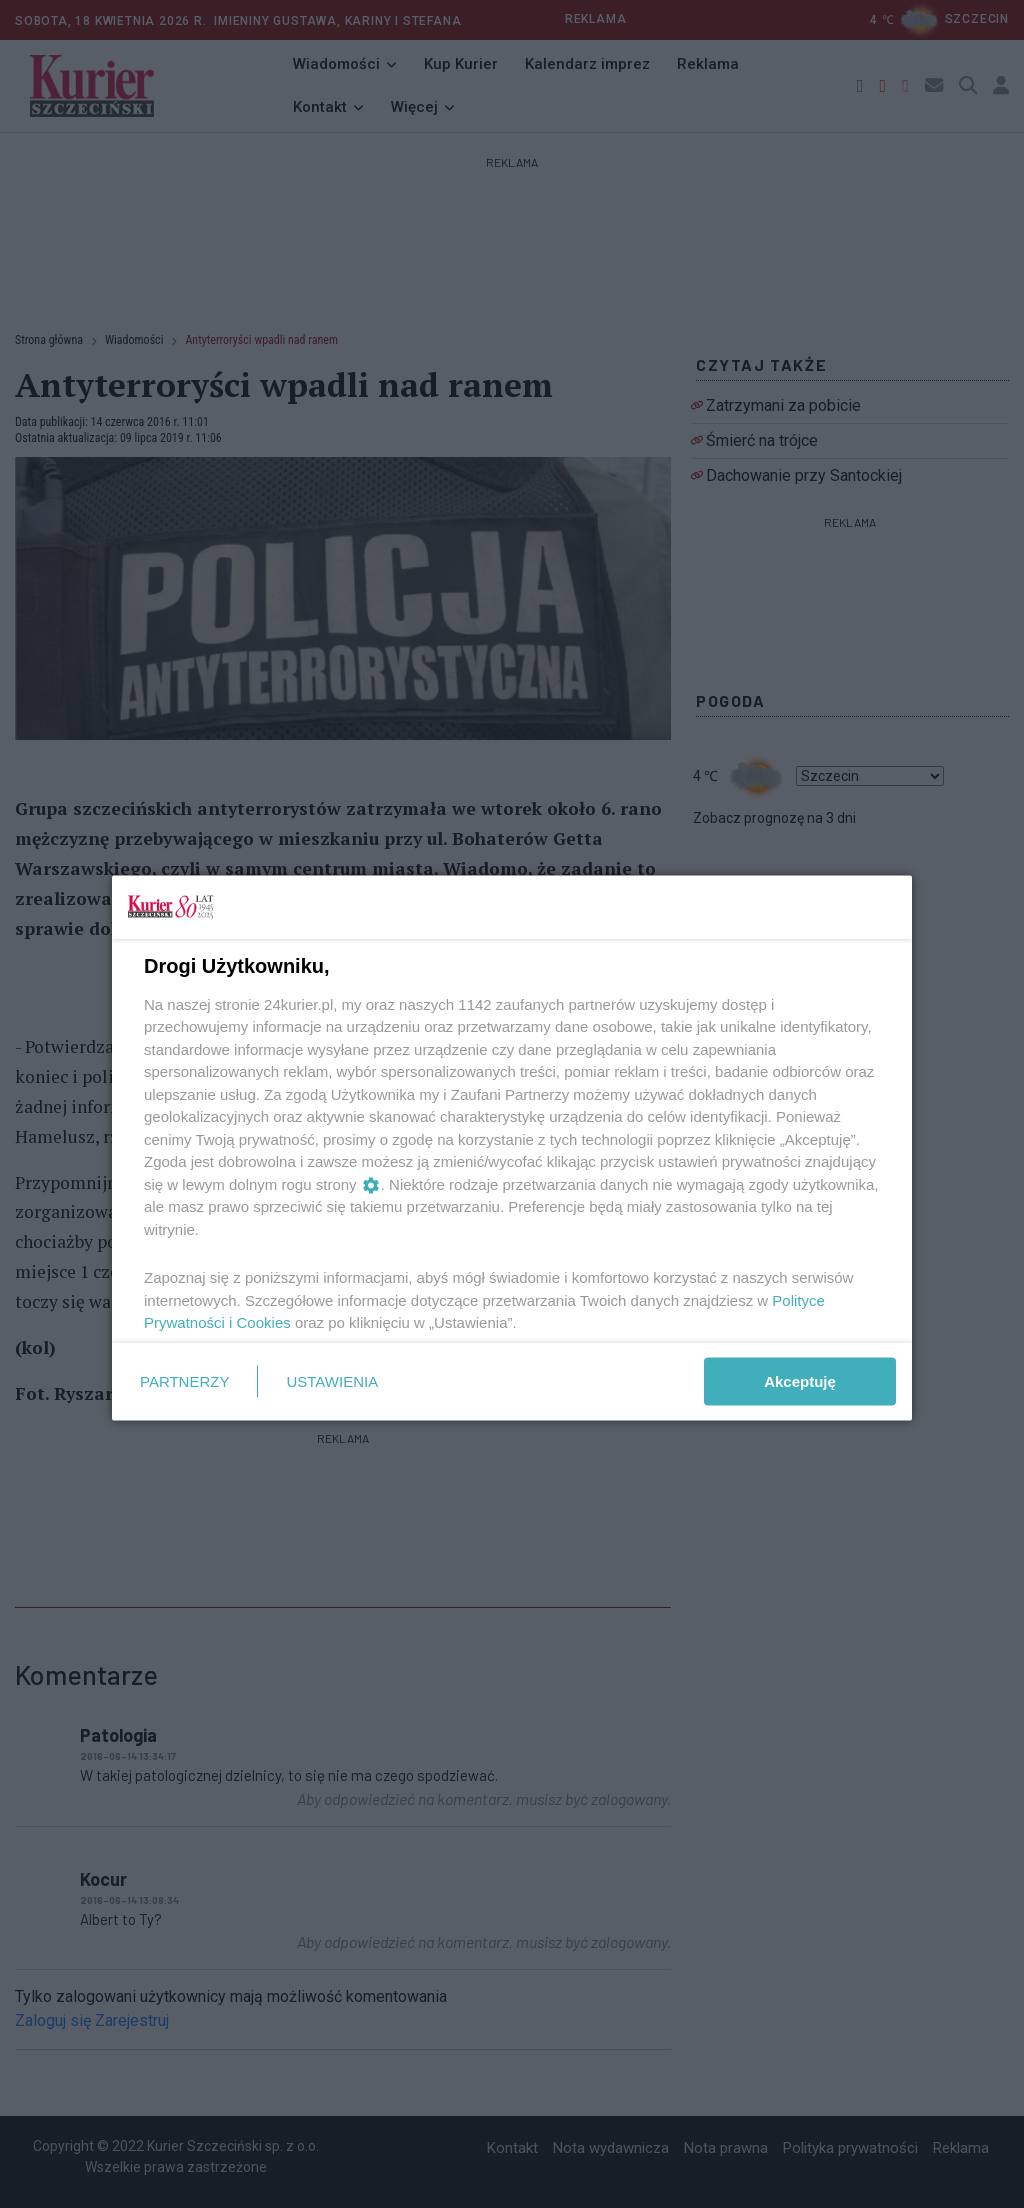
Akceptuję (800, 1380)
